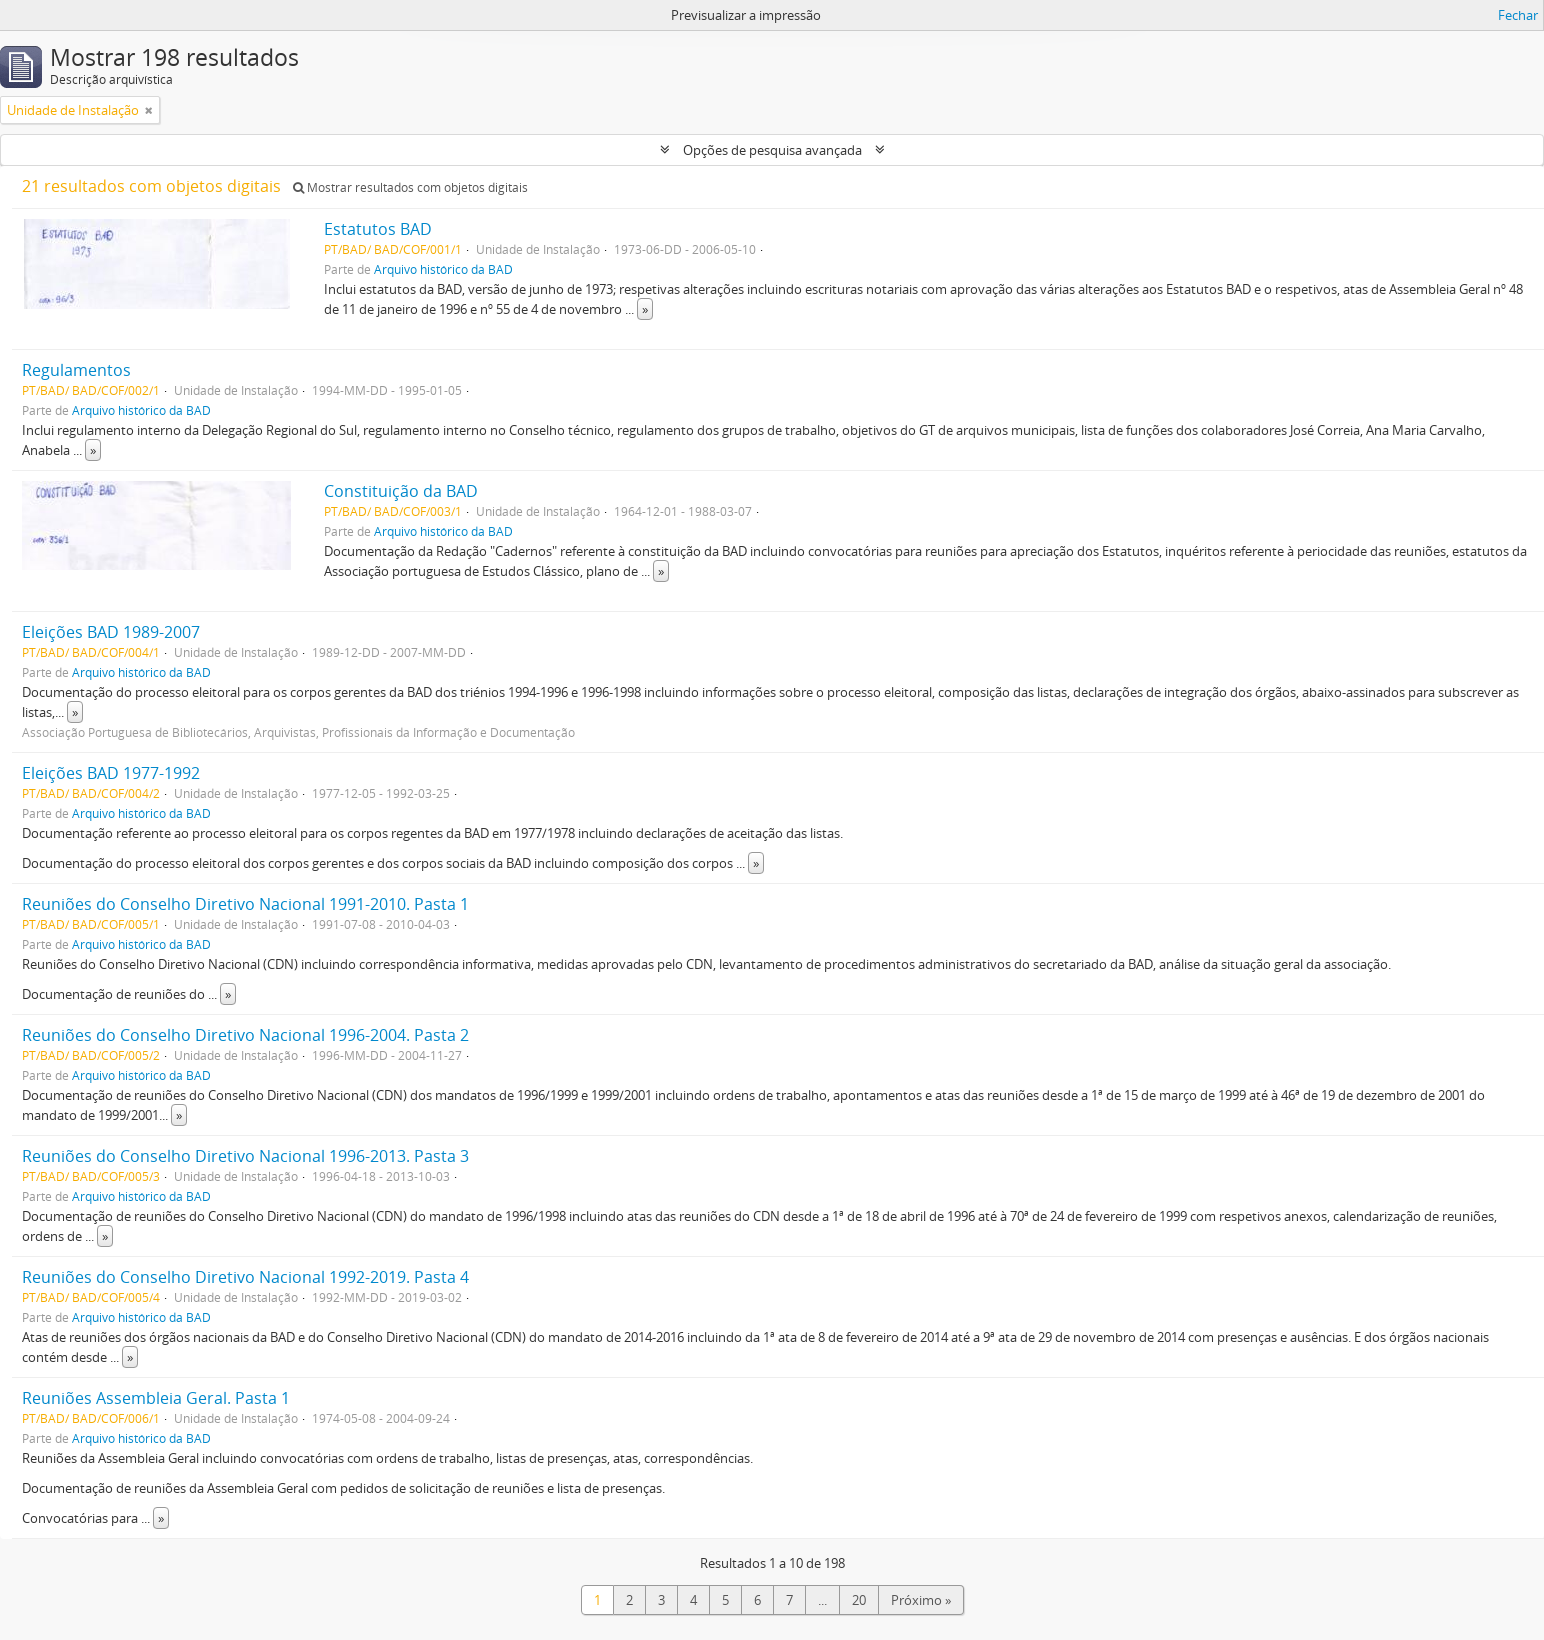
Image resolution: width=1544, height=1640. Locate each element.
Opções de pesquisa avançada (772, 150)
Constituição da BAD (401, 491)
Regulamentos (76, 370)
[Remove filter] (149, 110)
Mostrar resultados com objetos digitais (410, 187)
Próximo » (921, 1600)
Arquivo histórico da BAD (443, 269)
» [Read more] (645, 309)
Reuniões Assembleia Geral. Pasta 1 (156, 1398)
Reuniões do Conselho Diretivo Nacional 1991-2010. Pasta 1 (245, 904)
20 (859, 1600)
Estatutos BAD (378, 229)
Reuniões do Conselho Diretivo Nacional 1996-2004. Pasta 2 (245, 1035)
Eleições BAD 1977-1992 (111, 773)
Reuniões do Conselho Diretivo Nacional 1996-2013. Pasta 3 (245, 1156)
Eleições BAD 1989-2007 (111, 632)
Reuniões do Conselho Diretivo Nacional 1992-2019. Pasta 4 (245, 1277)
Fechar (1518, 15)
